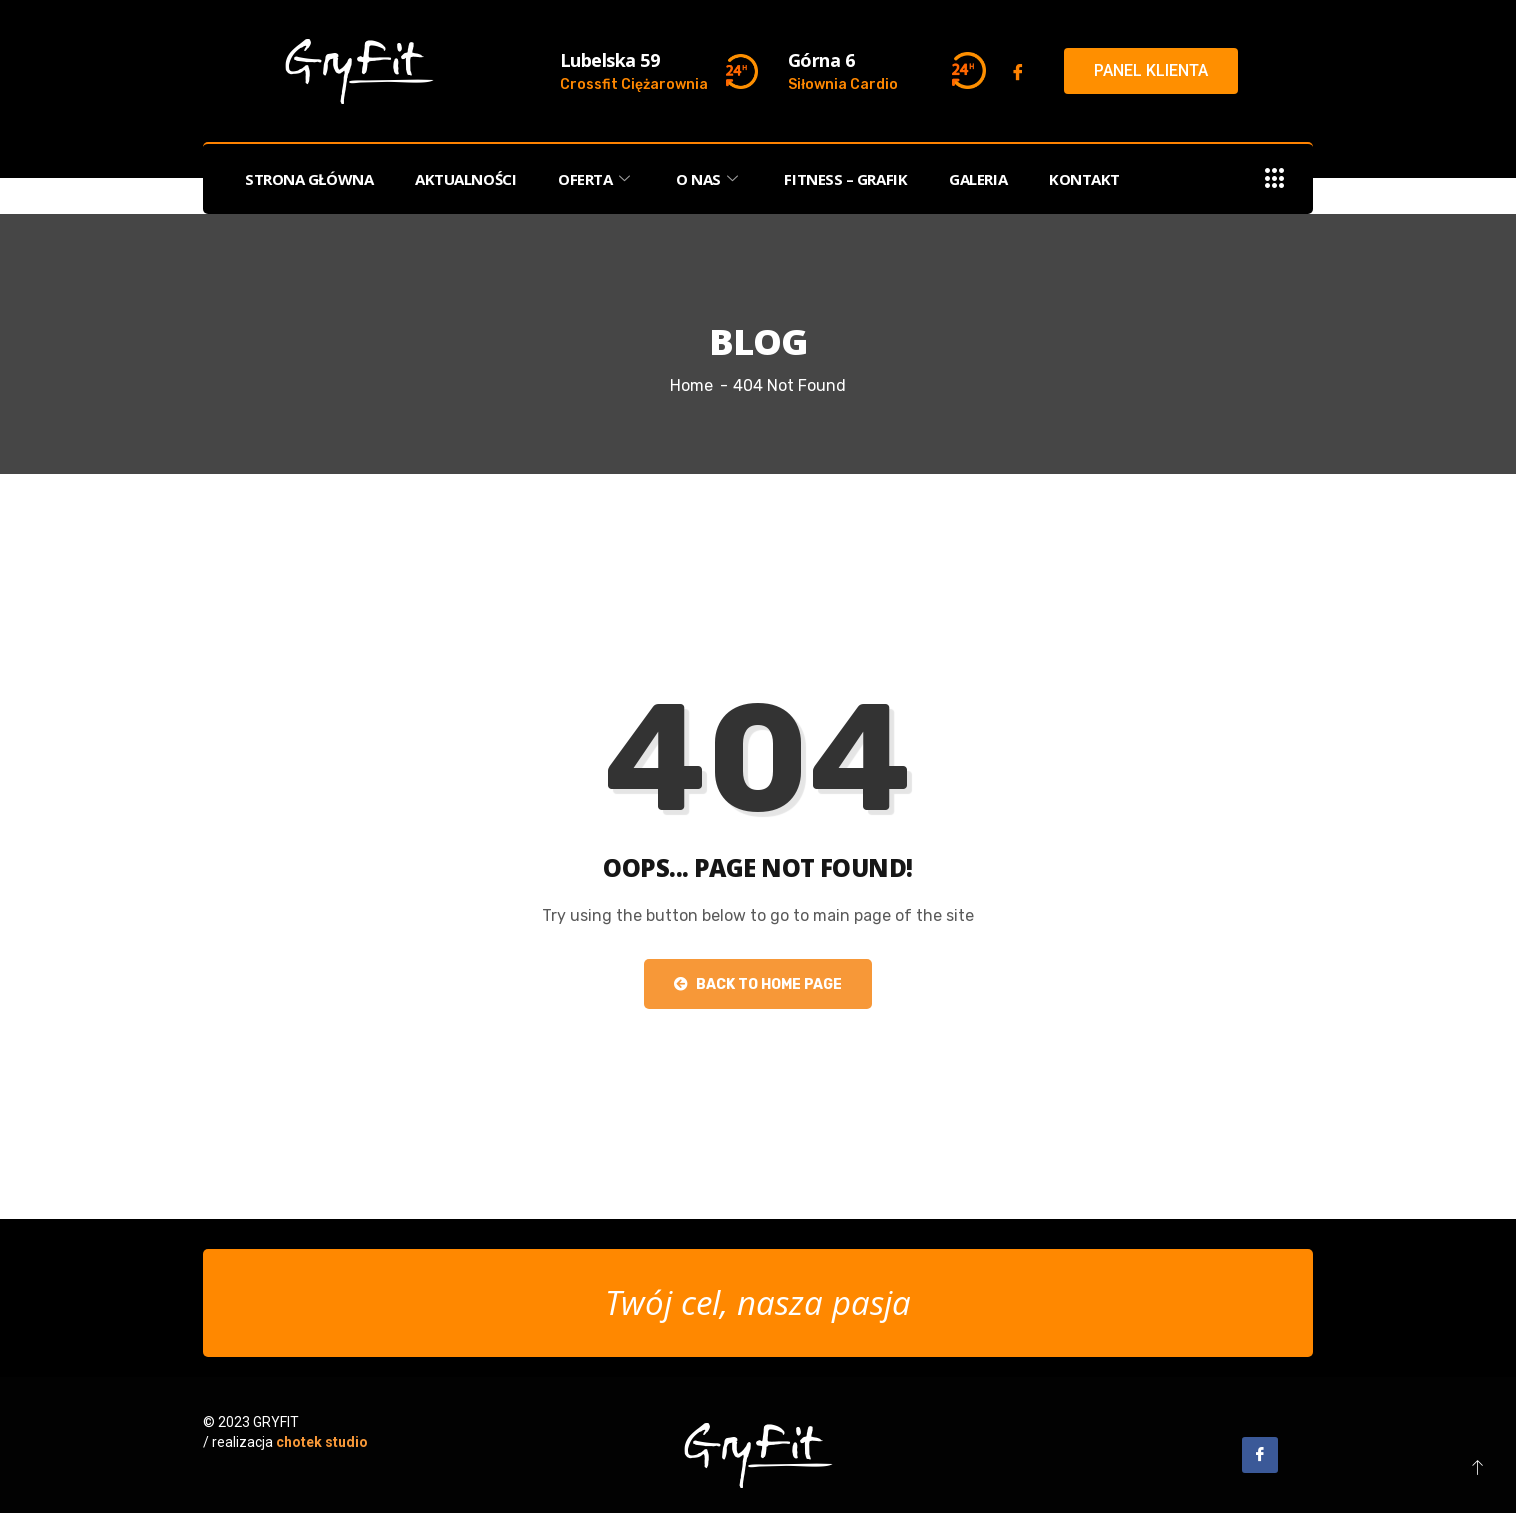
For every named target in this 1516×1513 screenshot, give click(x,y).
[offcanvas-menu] (1275, 179)
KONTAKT (1084, 179)
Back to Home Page (758, 984)
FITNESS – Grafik (845, 179)
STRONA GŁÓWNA (309, 179)
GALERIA (978, 179)
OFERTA (596, 179)
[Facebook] (1018, 72)
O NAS (709, 179)
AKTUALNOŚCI (465, 179)
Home (691, 385)
